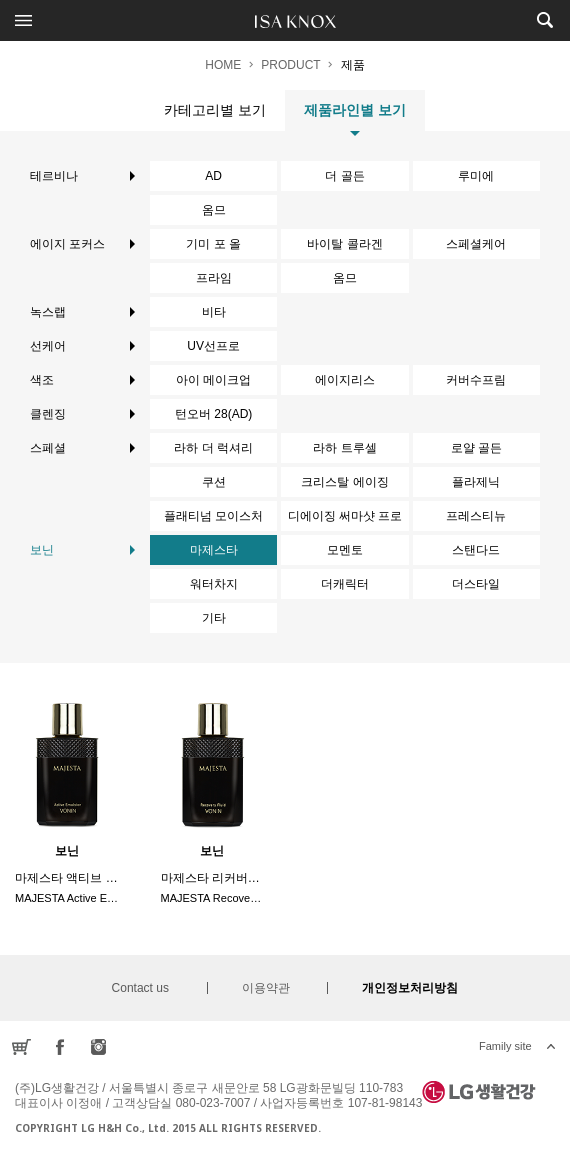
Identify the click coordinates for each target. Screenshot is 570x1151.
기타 (214, 618)
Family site (505, 1046)
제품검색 (544, 20)
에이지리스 (345, 380)
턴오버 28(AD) (213, 414)
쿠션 (214, 482)
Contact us (140, 988)
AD (213, 176)
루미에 (476, 176)
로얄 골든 (476, 448)
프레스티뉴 (476, 516)
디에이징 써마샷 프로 (345, 516)
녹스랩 (82, 312)
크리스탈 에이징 (344, 482)
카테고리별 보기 (215, 110)
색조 (82, 380)
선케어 (82, 346)
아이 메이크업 (213, 380)
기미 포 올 (213, 244)
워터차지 (214, 584)
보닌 (82, 550)
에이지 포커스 (82, 244)
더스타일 (476, 584)
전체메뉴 (23, 20)
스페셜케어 (476, 244)
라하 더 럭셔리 (213, 448)
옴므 (214, 210)
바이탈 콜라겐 (344, 244)
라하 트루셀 (344, 448)
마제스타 (214, 550)
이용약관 (266, 988)
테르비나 (82, 176)
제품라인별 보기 (355, 116)
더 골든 (344, 176)
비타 (214, 312)
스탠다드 (476, 550)
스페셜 (82, 448)
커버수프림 (476, 380)
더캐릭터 (345, 584)
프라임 (214, 278)
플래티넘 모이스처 (213, 516)
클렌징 (82, 414)
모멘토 (345, 550)
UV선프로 (213, 346)
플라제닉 (476, 482)
